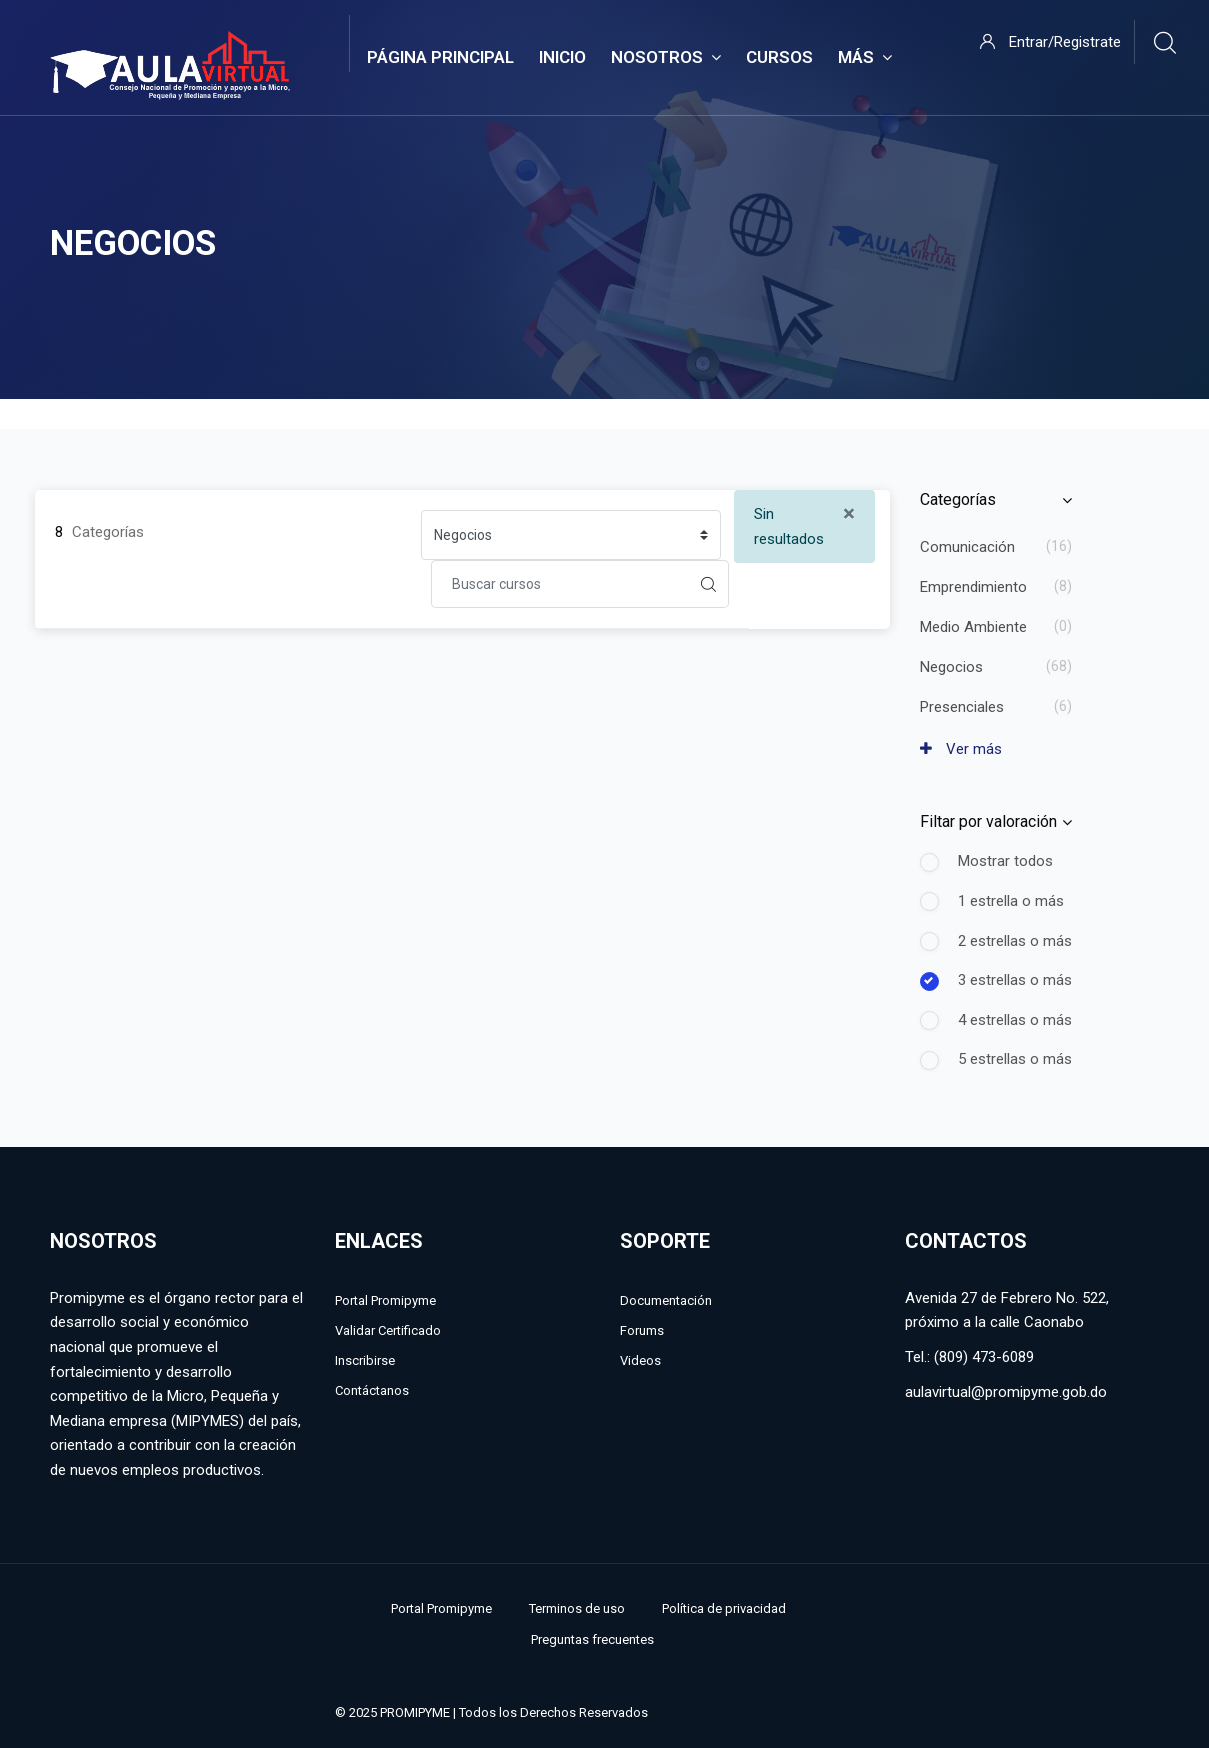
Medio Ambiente (973, 627)
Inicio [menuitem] (562, 57)
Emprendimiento (973, 587)
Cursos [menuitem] (779, 57)
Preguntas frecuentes (592, 1639)
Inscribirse (365, 1360)
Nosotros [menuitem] (666, 58)
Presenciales (962, 707)
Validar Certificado (388, 1330)
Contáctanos (372, 1390)
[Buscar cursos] (560, 584)
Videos (640, 1360)
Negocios (951, 667)
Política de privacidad (724, 1608)
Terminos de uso (577, 1608)
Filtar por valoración (988, 821)
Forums (642, 1330)
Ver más (961, 749)
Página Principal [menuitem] (440, 57)
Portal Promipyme (385, 1300)
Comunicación (967, 547)
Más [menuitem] (865, 58)
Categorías (958, 499)
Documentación (666, 1300)
